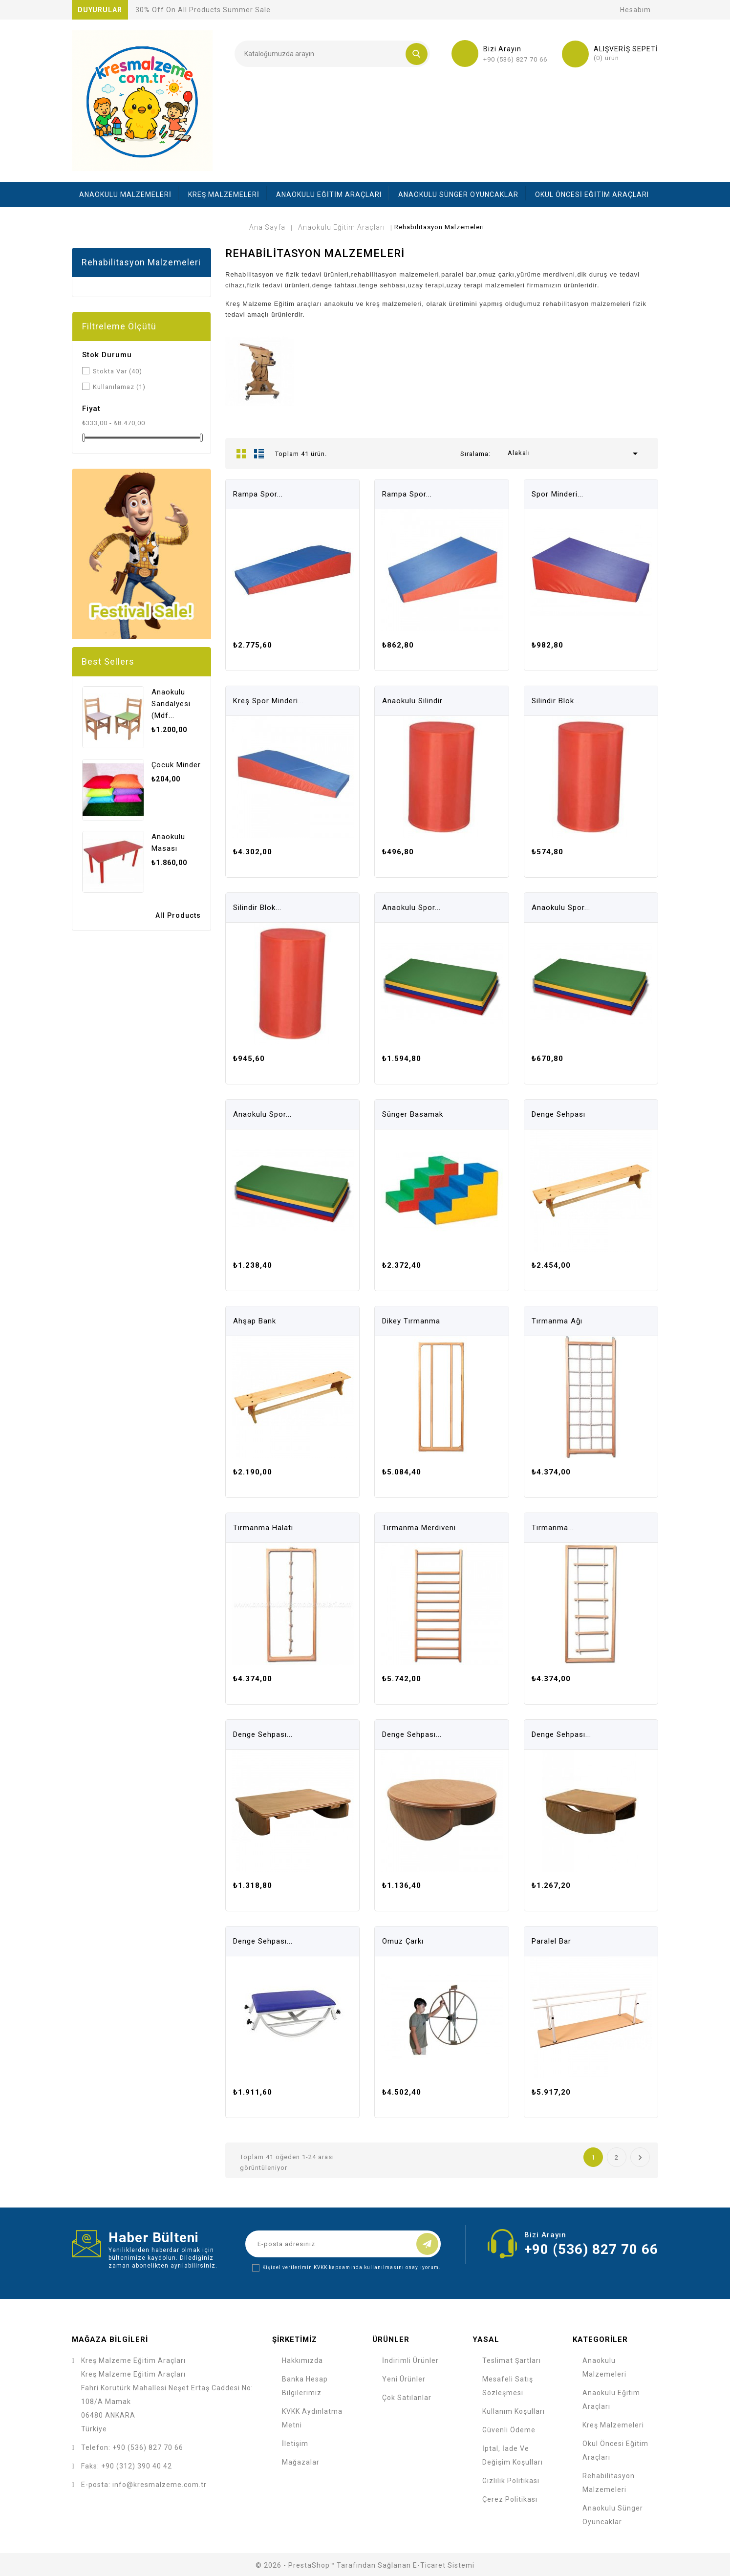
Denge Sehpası (558, 1114)
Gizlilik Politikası (510, 2481)
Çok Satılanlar (406, 2398)
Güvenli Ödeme (509, 2430)
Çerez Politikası (509, 2499)
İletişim (295, 2443)
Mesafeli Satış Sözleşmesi (507, 2386)
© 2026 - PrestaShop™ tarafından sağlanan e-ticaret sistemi (365, 2565)
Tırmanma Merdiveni (419, 1527)
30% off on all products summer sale (203, 10)
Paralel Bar (551, 1941)
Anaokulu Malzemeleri (125, 194)
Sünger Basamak (412, 1114)
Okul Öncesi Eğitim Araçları (592, 194)
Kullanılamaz (119, 386)
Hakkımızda (302, 2360)
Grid (241, 453)
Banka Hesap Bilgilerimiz (305, 2386)
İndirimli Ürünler (410, 2360)
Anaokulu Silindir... (415, 700)
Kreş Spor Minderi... (268, 700)
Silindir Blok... (556, 700)
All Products (178, 915)
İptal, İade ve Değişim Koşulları (512, 2455)
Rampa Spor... (258, 494)
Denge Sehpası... (263, 1734)
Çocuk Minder (176, 764)
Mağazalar (301, 2462)
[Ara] (332, 54)
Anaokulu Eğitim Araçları (329, 194)
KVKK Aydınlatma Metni (312, 2418)
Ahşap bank (254, 1321)
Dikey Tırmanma (411, 1321)
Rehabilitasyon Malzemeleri (141, 262)
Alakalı (575, 453)
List (259, 453)
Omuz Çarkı (403, 1941)
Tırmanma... (553, 1527)
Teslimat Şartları (511, 2360)
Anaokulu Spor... (411, 907)
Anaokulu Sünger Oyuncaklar (458, 194)
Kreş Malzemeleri (223, 194)
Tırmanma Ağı (557, 1321)
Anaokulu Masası (168, 842)
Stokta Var (117, 371)
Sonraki (640, 2157)
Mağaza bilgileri (110, 2339)
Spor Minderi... (557, 494)
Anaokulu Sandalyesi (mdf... (171, 704)
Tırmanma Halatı (263, 1527)
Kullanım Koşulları (513, 2411)
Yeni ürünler (404, 2379)
